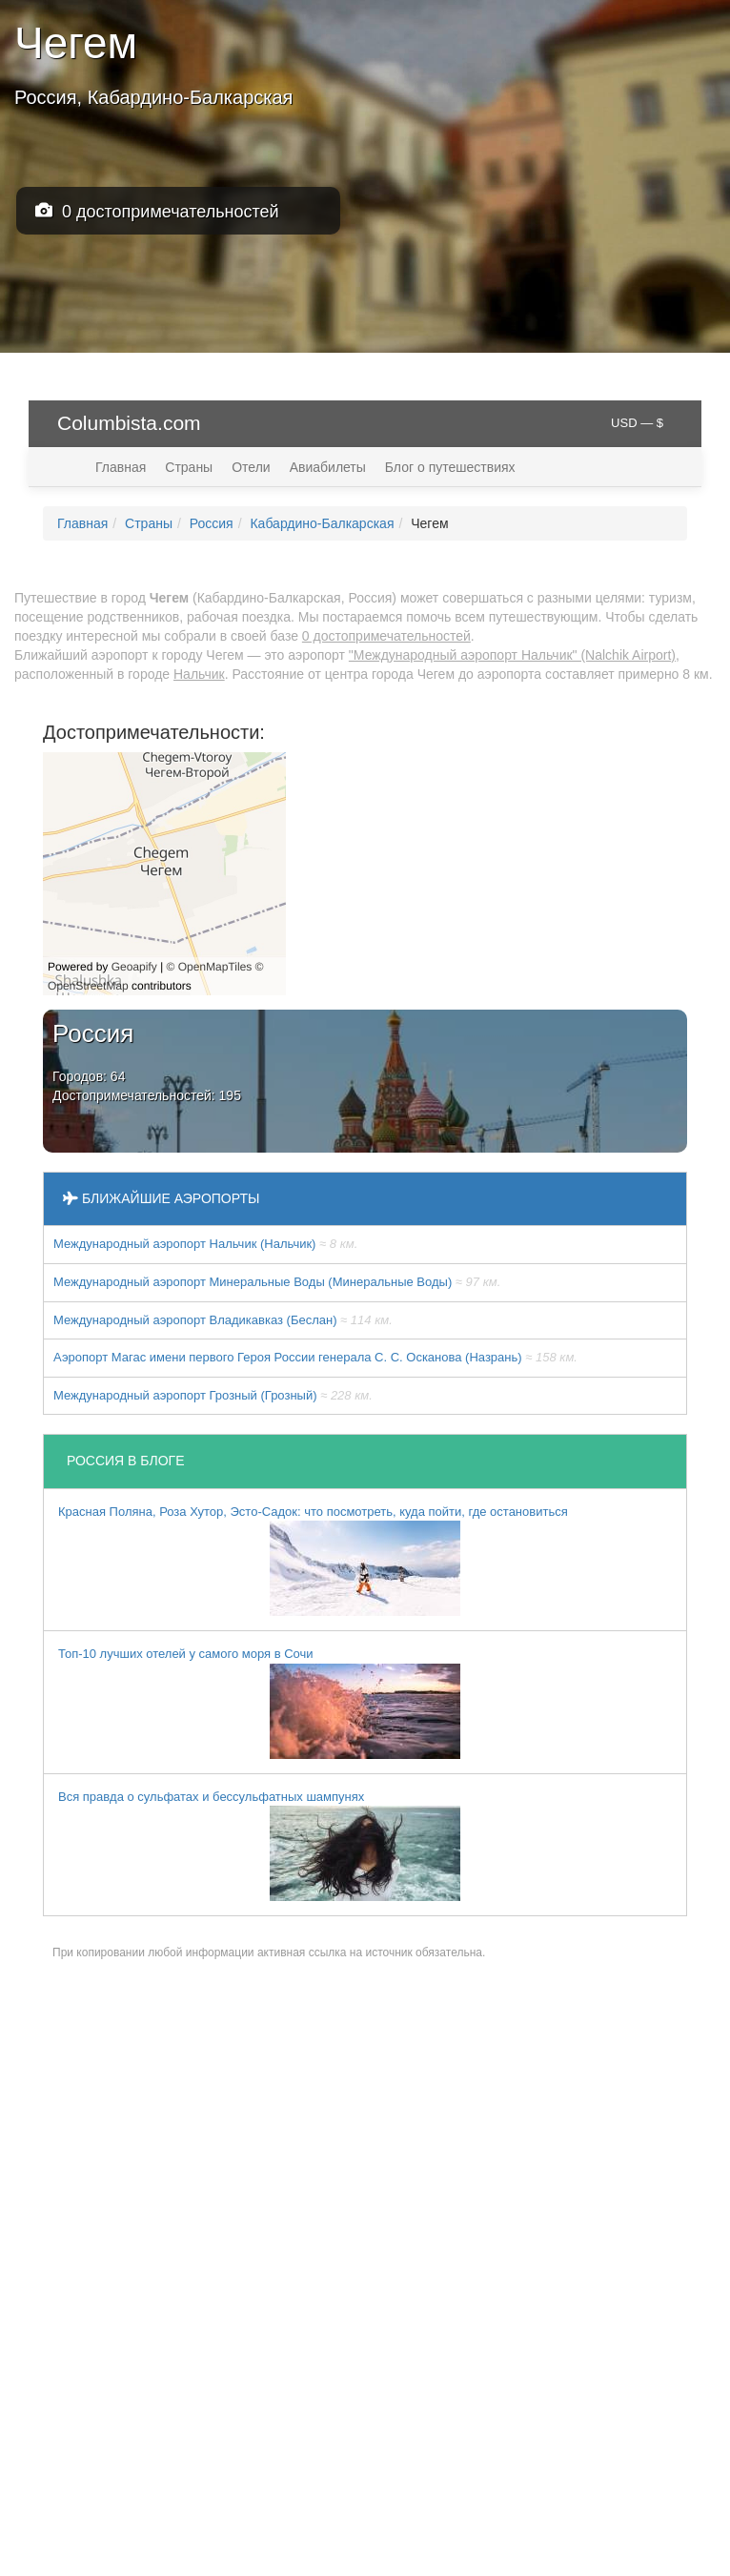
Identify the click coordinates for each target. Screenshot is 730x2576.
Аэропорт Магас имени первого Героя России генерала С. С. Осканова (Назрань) (315, 1357)
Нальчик (199, 674)
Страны (189, 467)
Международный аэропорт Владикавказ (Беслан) (223, 1320)
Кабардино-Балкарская (322, 523)
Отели (251, 467)
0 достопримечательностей (157, 211)
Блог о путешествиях (450, 467)
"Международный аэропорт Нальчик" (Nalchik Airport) (512, 655)
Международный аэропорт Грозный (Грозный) (213, 1395)
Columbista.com (129, 423)
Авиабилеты (328, 467)
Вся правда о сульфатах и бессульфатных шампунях (259, 1845)
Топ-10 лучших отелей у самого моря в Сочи (259, 1702)
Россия (211, 523)
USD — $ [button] (637, 423)
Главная (120, 467)
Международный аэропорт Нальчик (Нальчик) (205, 1244)
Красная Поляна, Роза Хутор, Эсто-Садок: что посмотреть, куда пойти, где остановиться (313, 1560)
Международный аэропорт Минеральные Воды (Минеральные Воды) (276, 1282)
